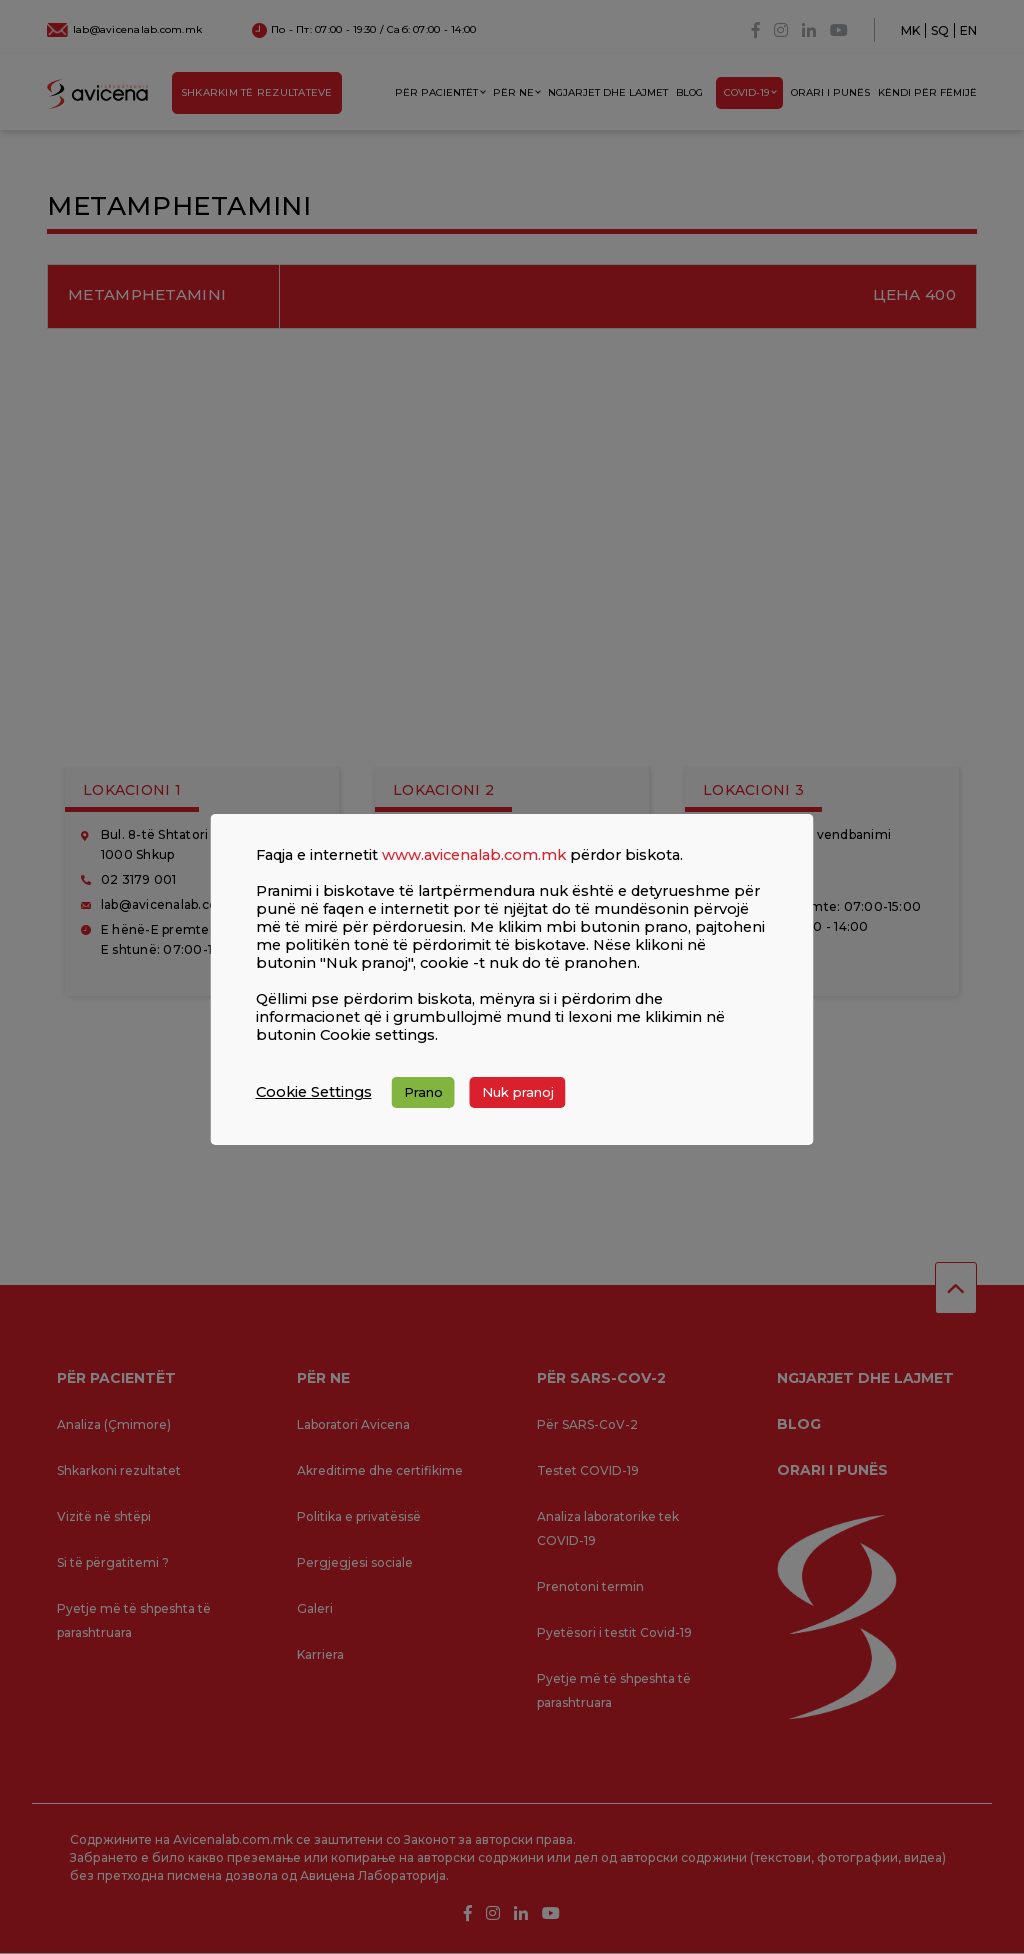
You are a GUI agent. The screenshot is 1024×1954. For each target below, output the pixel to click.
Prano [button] (423, 1092)
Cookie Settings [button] (314, 1092)
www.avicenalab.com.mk (474, 855)
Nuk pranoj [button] (518, 1092)
